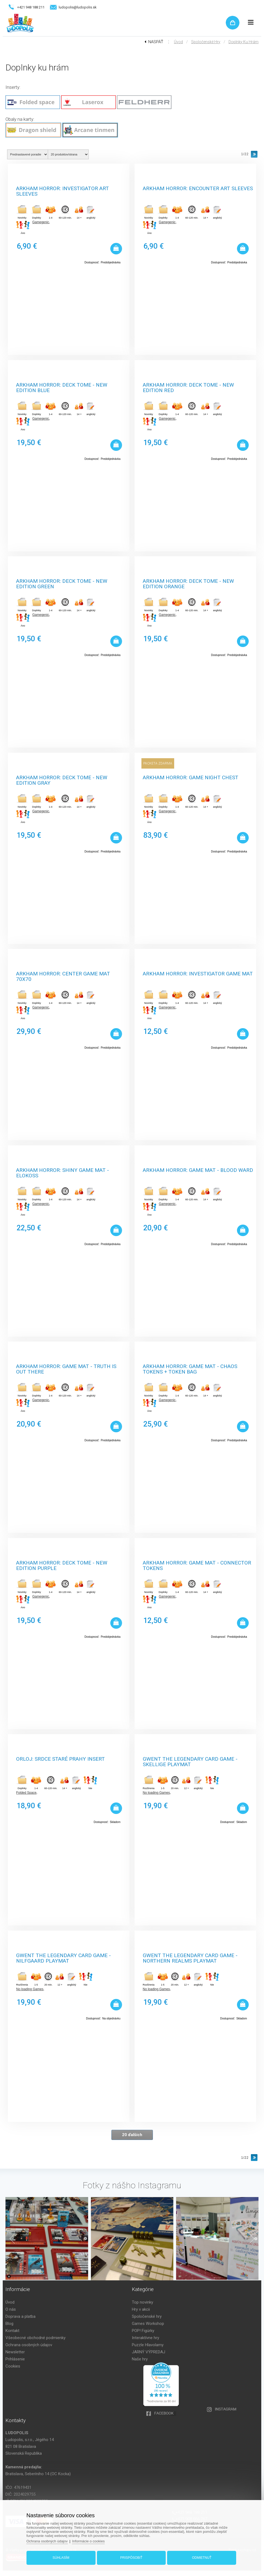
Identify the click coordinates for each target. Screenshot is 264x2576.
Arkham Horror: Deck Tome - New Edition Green (61, 583)
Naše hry (140, 2359)
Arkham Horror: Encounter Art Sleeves (198, 189)
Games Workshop (148, 2323)
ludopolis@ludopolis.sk (78, 7)
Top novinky (142, 2302)
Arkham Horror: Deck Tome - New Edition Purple (61, 1565)
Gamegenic (40, 222)
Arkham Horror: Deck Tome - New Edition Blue (61, 387)
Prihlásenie (15, 2359)
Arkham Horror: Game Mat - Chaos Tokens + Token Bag (190, 1368)
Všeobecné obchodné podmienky (35, 2337)
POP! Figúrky (143, 2330)
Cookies (12, 2366)
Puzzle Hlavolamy (148, 2344)
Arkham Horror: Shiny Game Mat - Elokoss (62, 1172)
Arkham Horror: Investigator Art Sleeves (62, 190)
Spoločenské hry (205, 42)
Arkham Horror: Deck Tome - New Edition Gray (61, 779)
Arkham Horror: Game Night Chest (190, 778)
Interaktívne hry (145, 2337)
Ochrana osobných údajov (28, 2344)
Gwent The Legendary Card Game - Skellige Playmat (190, 1761)
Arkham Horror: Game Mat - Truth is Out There (66, 1368)
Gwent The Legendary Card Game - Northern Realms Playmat (190, 1957)
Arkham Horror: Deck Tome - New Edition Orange (188, 583)
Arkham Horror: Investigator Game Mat (198, 974)
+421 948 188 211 (31, 7)
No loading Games (156, 1793)
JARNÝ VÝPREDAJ (148, 2351)
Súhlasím (60, 2558)
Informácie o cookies (88, 2541)
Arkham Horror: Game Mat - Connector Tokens (197, 1565)
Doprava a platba (20, 2316)
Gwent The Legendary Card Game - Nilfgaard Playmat (63, 1957)
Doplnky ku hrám (244, 42)
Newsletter (15, 2351)
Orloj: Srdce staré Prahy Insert (60, 1759)
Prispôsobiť (131, 2558)
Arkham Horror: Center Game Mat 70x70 (63, 976)
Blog (9, 2323)
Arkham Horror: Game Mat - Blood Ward (198, 1170)
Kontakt (12, 2330)
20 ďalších (132, 2134)
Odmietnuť (201, 2558)
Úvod (178, 42)
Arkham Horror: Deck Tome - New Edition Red (188, 387)
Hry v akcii (141, 2309)
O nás (10, 2309)
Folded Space (26, 1793)
